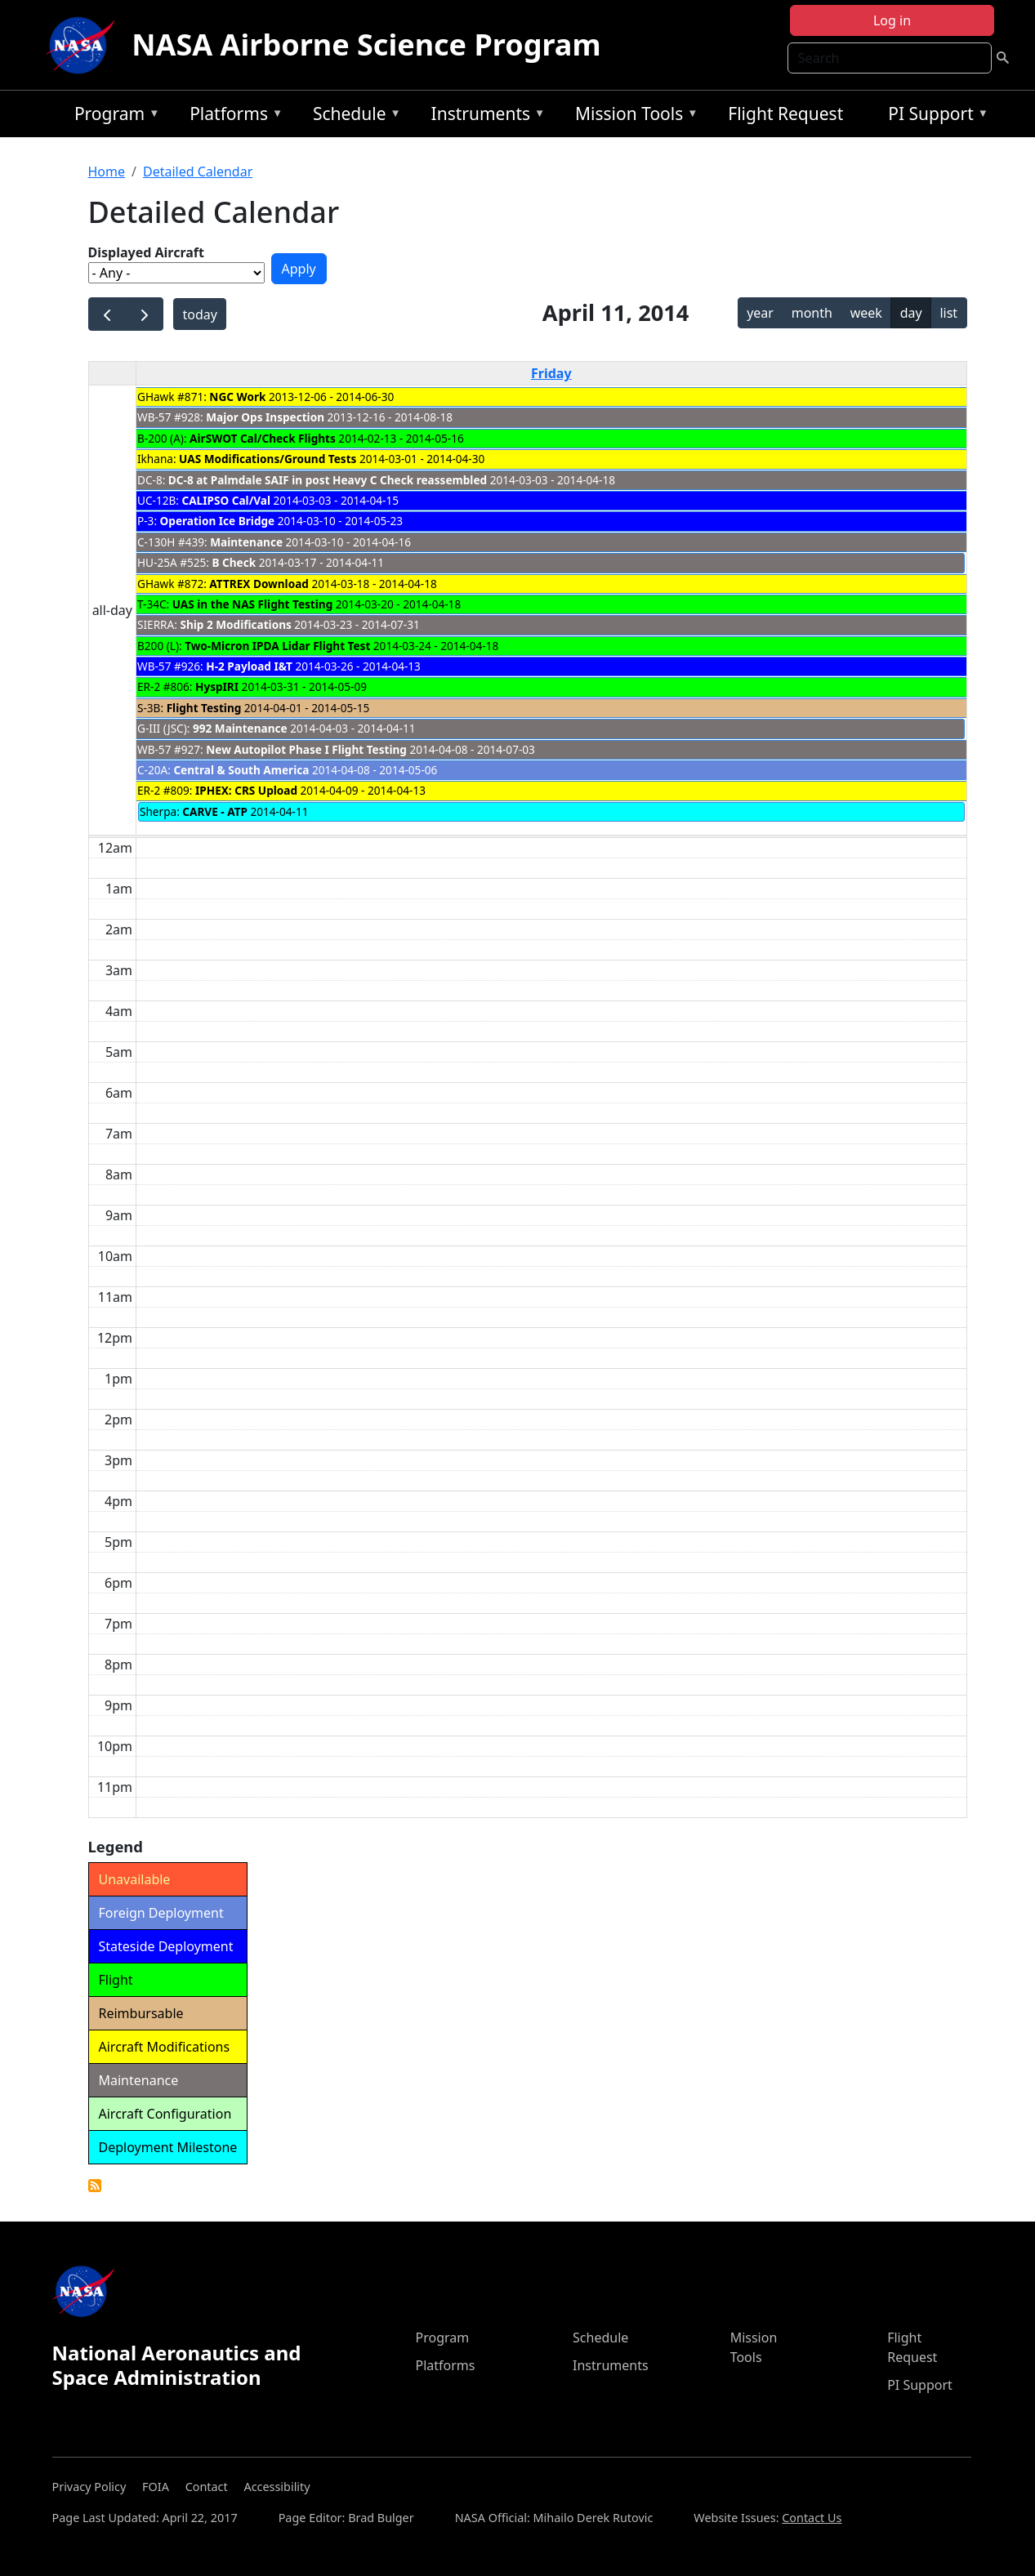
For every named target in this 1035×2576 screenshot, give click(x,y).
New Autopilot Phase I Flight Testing (306, 749)
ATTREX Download (259, 583)
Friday (551, 373)
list (948, 313)
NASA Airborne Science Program (366, 45)
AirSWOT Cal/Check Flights (263, 438)
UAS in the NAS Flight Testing (252, 604)
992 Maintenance (240, 728)
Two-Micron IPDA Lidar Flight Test (277, 645)
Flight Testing (204, 707)
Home (107, 171)
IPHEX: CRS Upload (246, 790)
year (760, 313)
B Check (234, 562)
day (911, 313)
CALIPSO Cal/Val (225, 500)
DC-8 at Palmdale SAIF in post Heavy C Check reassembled (329, 480)
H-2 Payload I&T (249, 666)
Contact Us (811, 2517)
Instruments (484, 116)
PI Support (934, 116)
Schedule (353, 116)
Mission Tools (632, 116)
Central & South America (241, 770)
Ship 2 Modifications (235, 624)
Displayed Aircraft (146, 252)
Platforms (232, 116)
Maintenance (246, 542)
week (866, 313)
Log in (892, 20)
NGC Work (237, 396)
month (812, 313)
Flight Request (785, 113)
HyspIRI (217, 686)
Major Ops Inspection (265, 417)
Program (113, 116)
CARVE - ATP (215, 811)
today (199, 314)
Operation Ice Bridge (217, 520)
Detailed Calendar (197, 171)
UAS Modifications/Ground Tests (267, 458)
